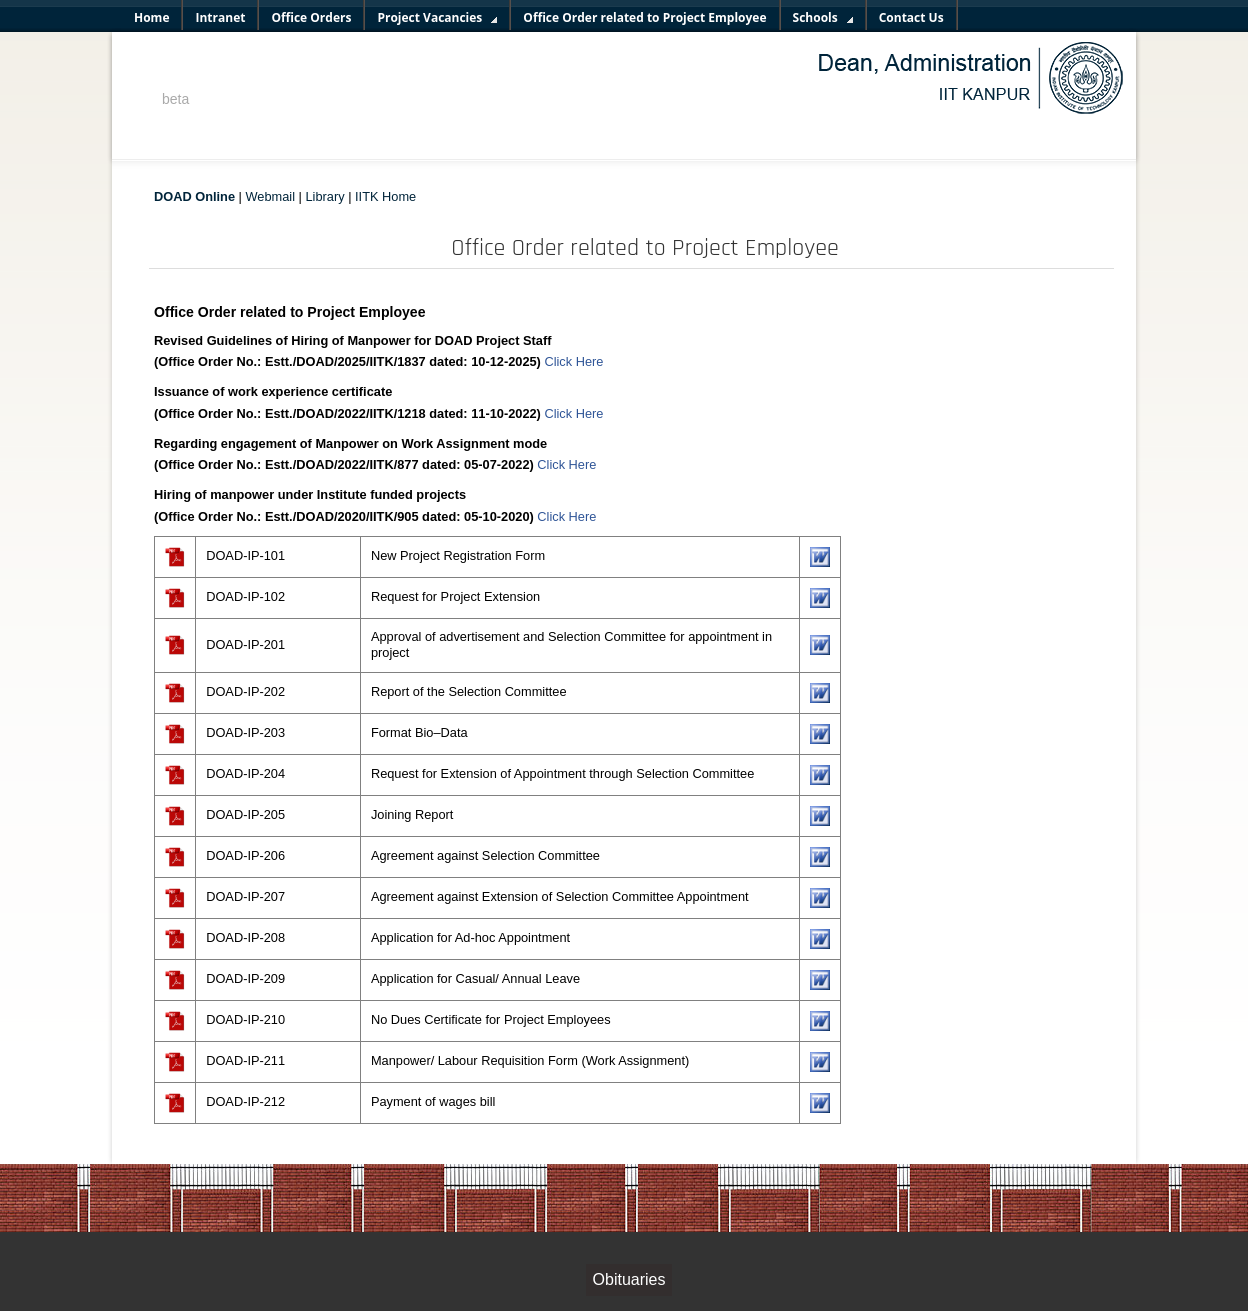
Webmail (271, 196)
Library (324, 196)
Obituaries (629, 1279)
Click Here (573, 361)
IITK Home (385, 196)
